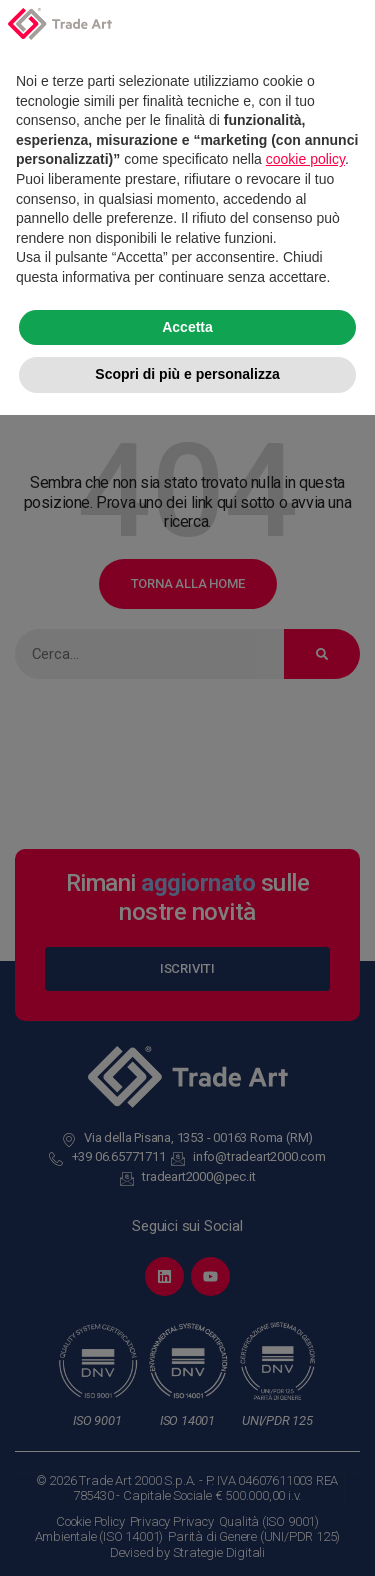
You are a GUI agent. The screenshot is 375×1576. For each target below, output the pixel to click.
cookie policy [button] (305, 1321)
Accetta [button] (187, 1488)
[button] (349, 1193)
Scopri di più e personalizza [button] (187, 1535)
